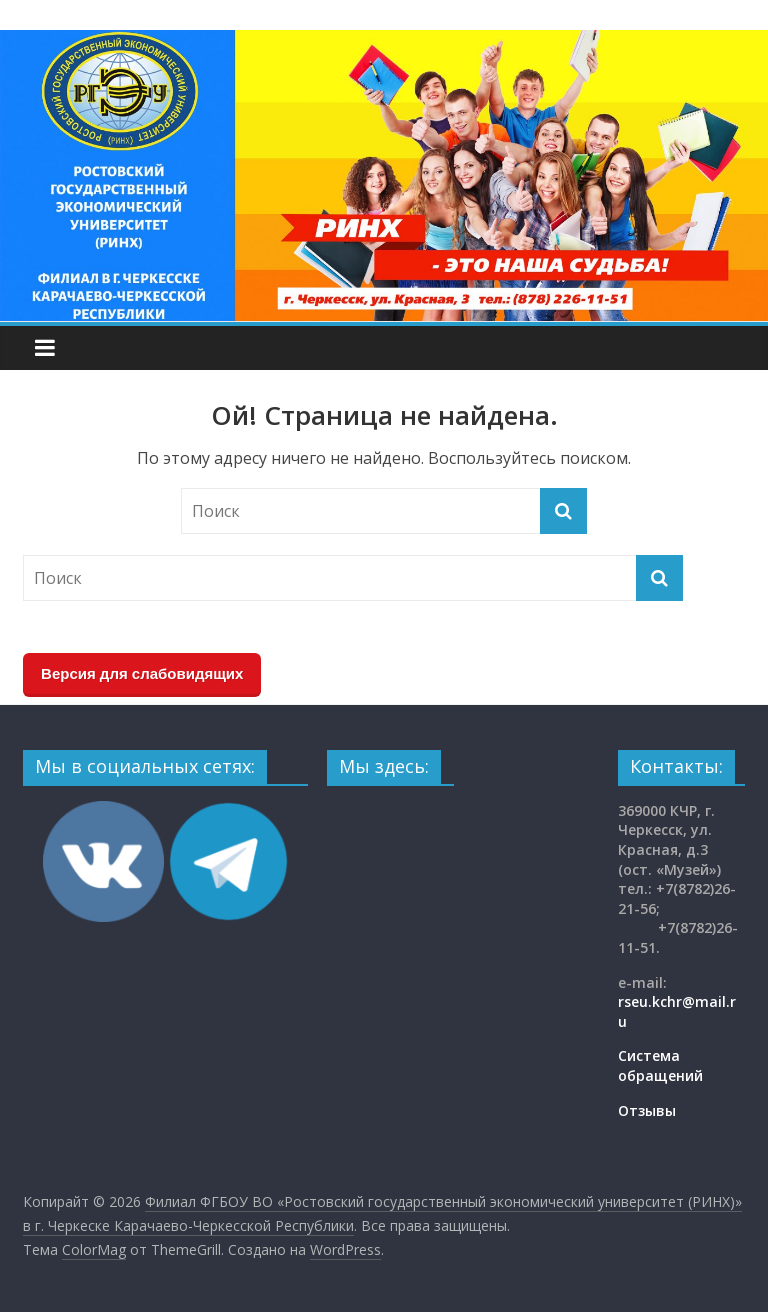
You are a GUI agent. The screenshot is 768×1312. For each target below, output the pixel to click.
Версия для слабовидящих (142, 673)
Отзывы (647, 1110)
